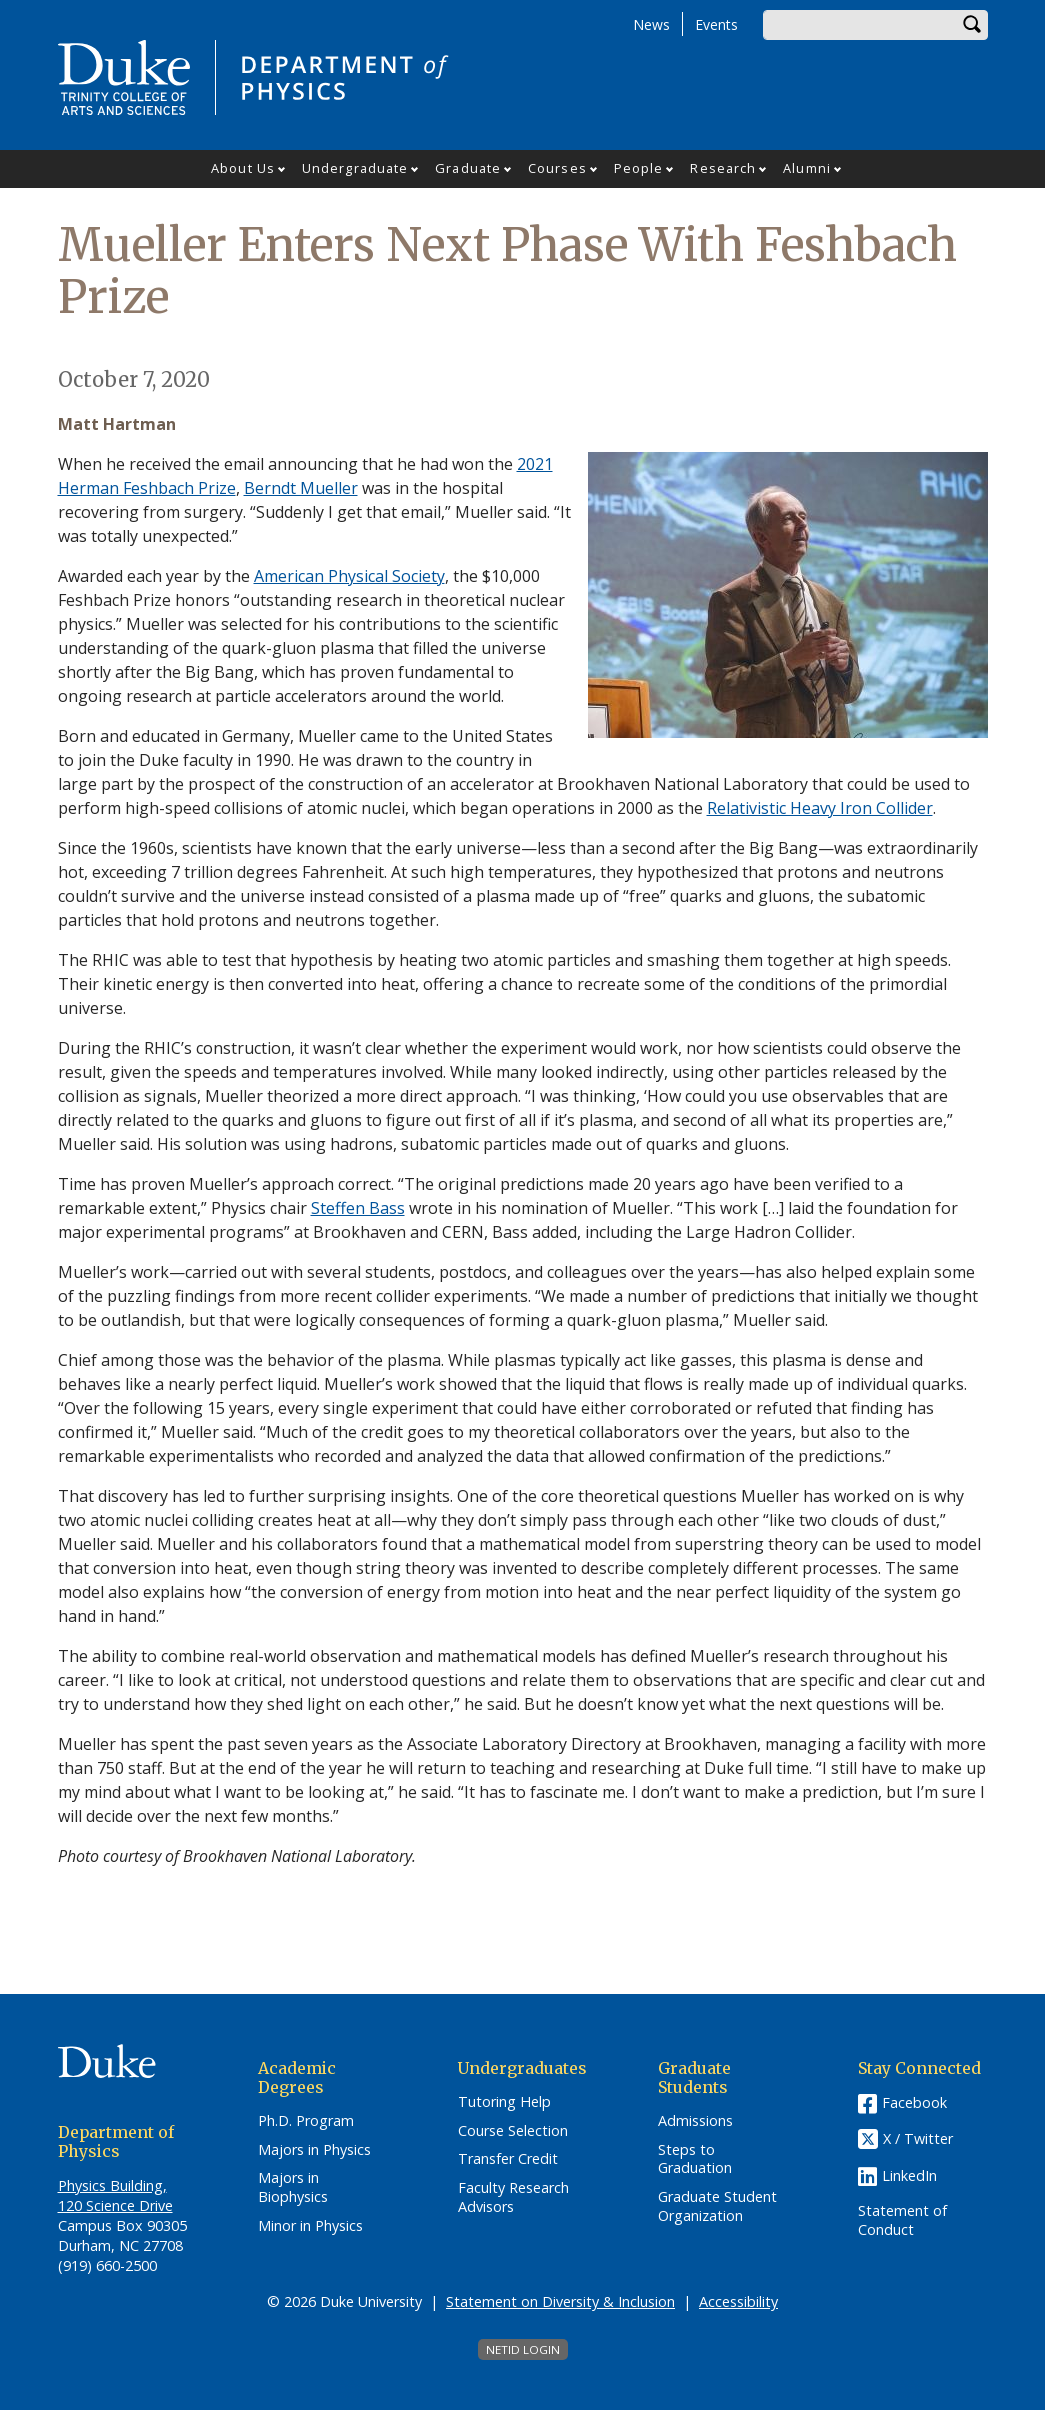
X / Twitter (918, 2138)
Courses (557, 168)
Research (723, 168)
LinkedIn (909, 2175)
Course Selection (513, 2131)
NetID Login (523, 2349)
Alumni (807, 168)
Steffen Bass (358, 1208)
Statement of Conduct (902, 2220)
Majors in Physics (314, 2150)
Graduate (468, 168)
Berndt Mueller (301, 488)
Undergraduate (355, 168)
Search (973, 25)
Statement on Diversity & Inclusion (560, 2301)
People (639, 168)
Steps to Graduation (695, 2159)
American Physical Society (349, 576)
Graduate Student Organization (717, 2206)
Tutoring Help (504, 2102)
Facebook (914, 2102)
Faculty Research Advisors (513, 2197)
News (651, 24)
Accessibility (738, 2301)
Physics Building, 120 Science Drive (115, 2195)
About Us (243, 168)
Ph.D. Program (306, 2121)
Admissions (695, 2121)
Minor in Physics (310, 2226)
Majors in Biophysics (293, 2187)
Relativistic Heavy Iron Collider (820, 808)
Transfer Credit (508, 2159)
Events (716, 24)
